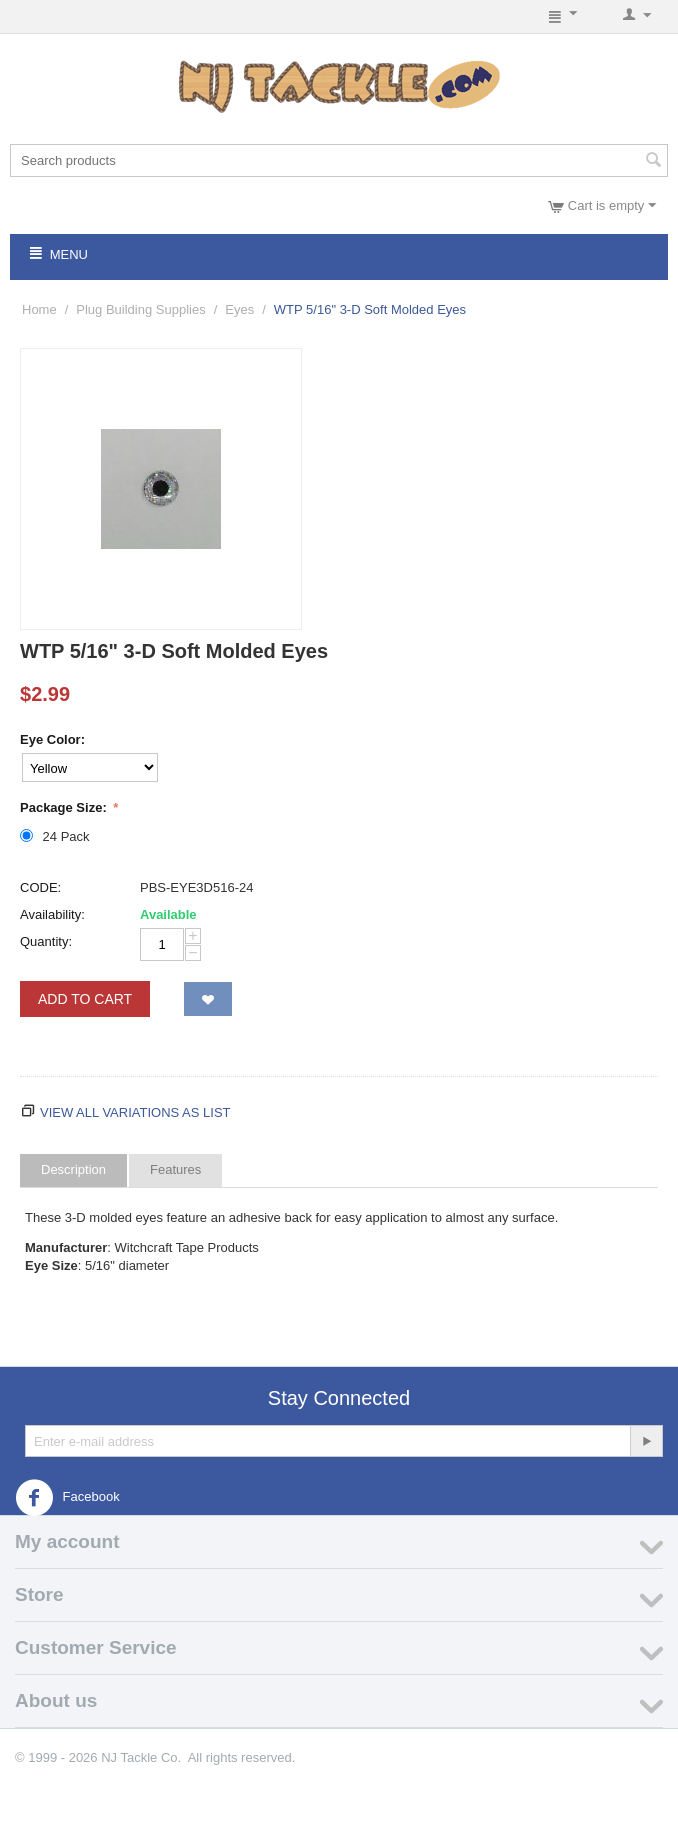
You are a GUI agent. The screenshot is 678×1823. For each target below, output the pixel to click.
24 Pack (56, 836)
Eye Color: (52, 739)
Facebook (67, 1498)
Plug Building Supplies (140, 309)
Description (73, 1169)
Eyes (239, 309)
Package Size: (65, 807)
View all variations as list (135, 1112)
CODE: (40, 887)
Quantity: (46, 941)
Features (175, 1169)
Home (39, 309)
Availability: (52, 914)
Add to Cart (85, 999)
